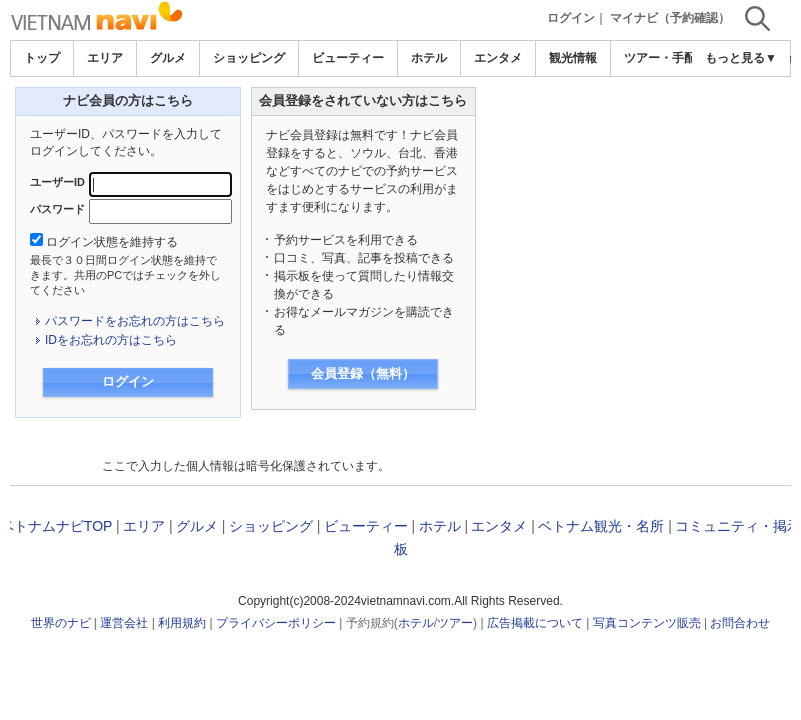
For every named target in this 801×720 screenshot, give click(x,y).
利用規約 (182, 623)
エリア (105, 58)
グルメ (168, 58)
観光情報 (573, 58)
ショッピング (249, 58)
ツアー (455, 623)
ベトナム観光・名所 (601, 526)
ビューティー (348, 58)
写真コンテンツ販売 (647, 623)
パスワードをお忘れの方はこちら (135, 321)
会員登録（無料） (363, 373)
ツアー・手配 (660, 58)
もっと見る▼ (741, 58)
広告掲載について (535, 623)
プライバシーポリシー (276, 623)
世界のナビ (61, 623)
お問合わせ (740, 623)
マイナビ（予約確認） (670, 18)
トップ (42, 58)
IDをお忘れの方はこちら (111, 340)
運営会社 (124, 623)
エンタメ (498, 58)
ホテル (429, 58)
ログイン (571, 18)
